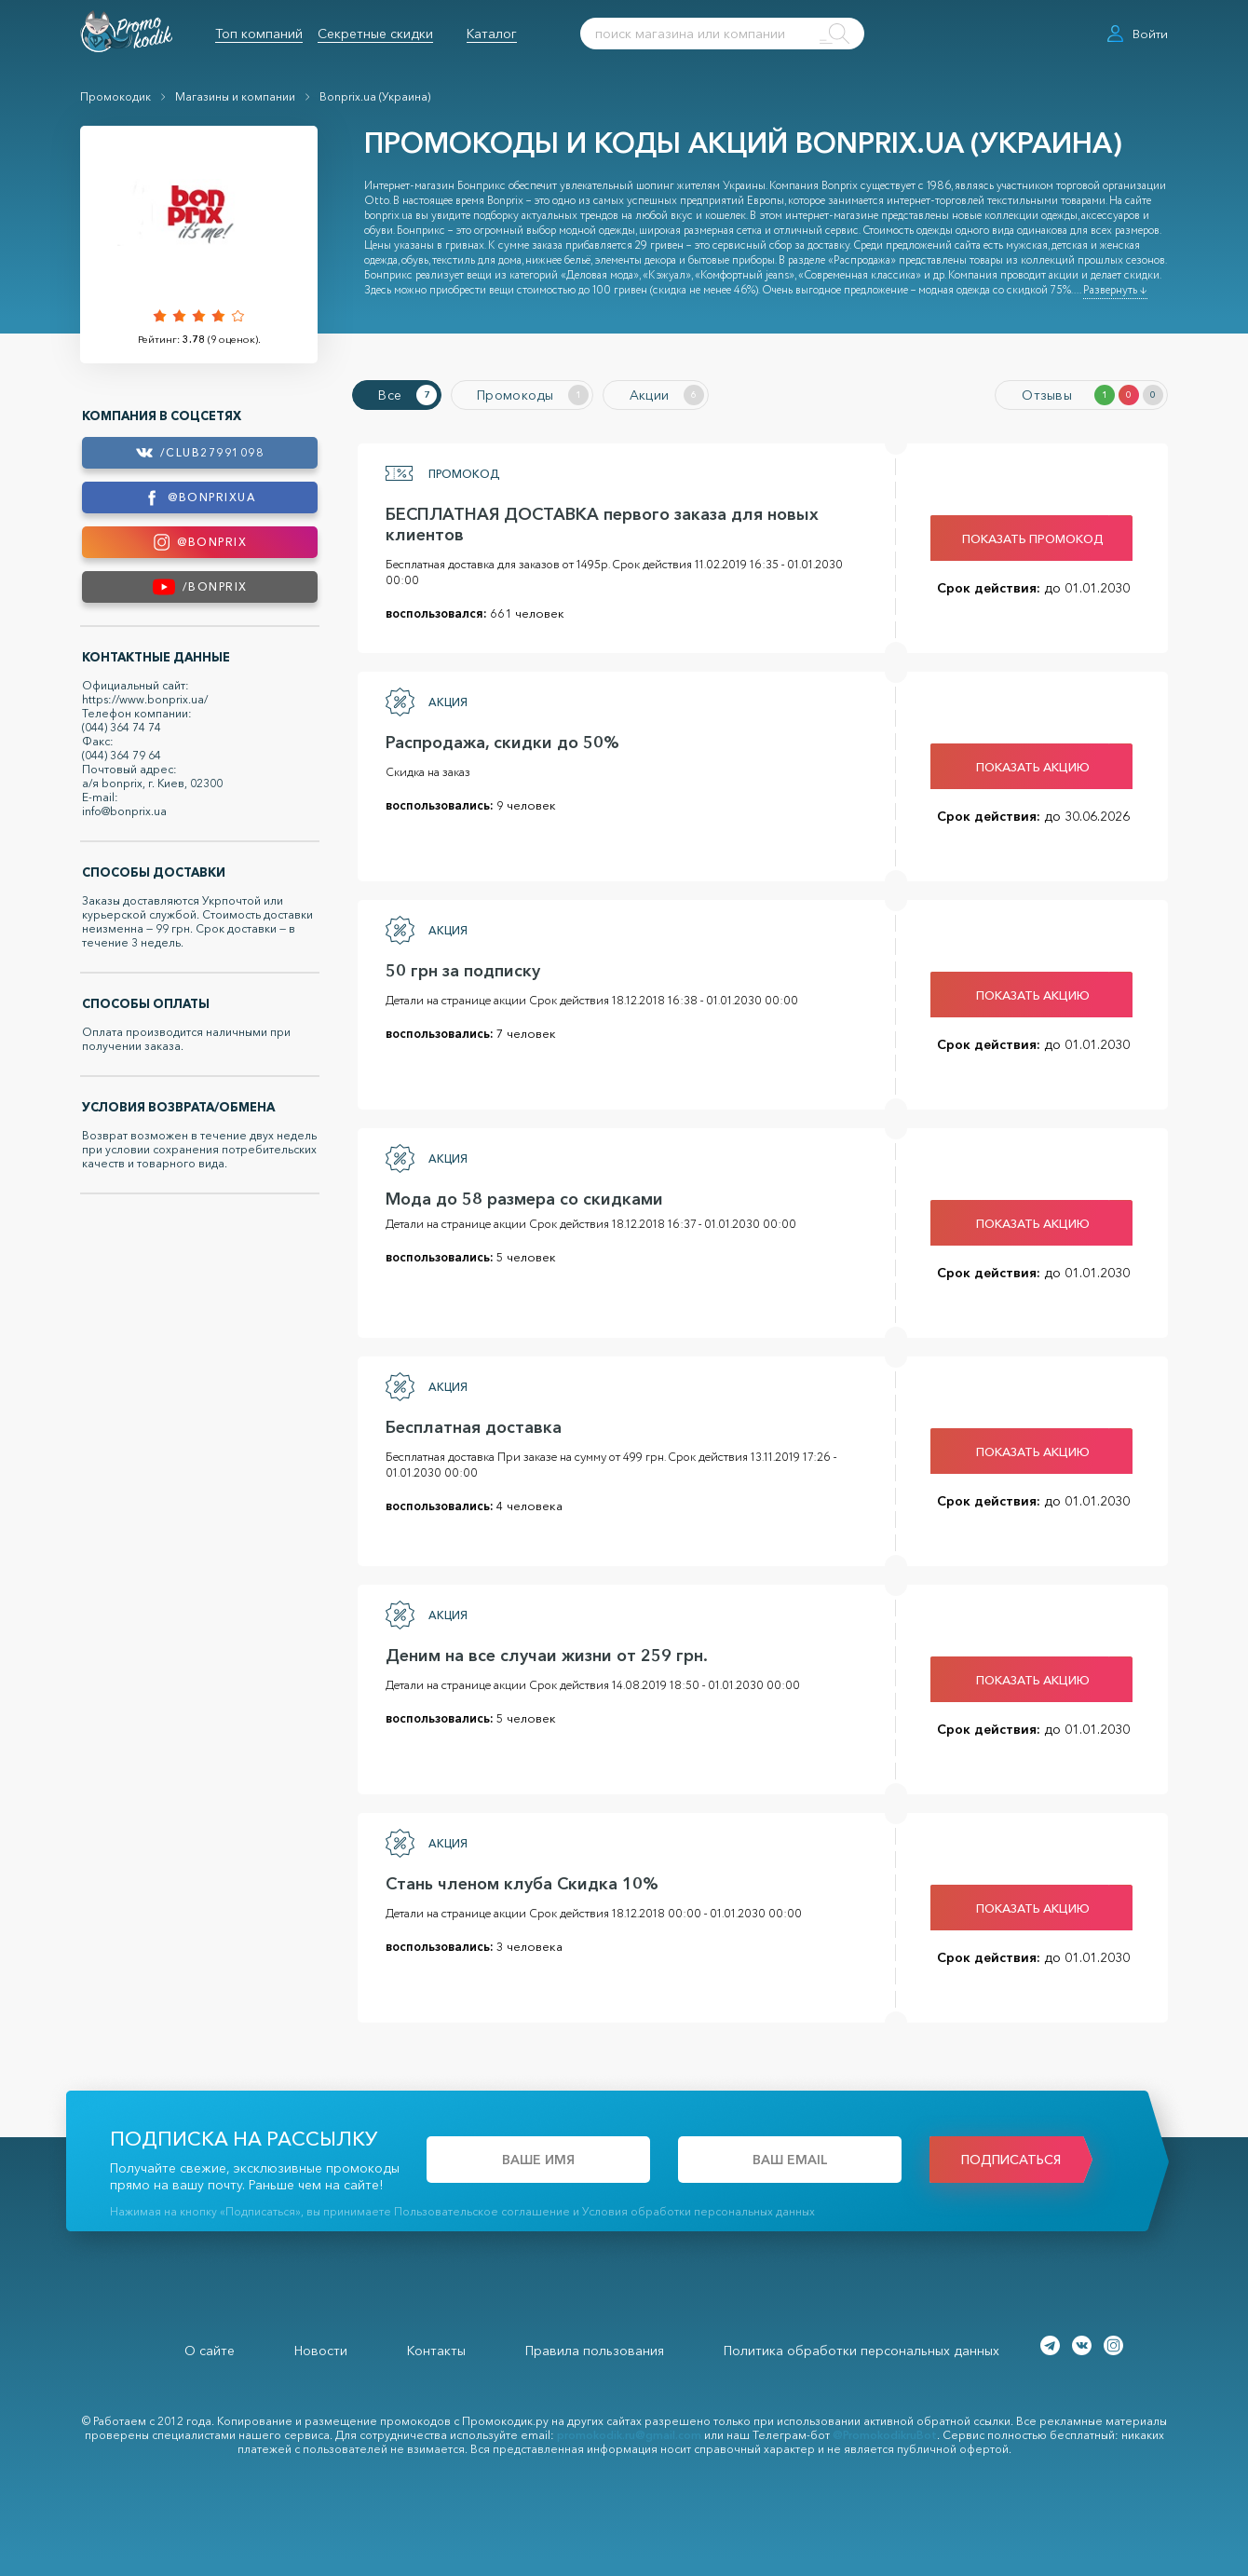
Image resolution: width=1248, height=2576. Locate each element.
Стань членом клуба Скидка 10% (516, 1881)
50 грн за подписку (457, 968)
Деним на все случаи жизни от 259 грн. (541, 1652)
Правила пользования (594, 2347)
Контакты (436, 2347)
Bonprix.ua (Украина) (374, 96)
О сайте (209, 2347)
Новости (320, 2347)
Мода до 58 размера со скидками (519, 1196)
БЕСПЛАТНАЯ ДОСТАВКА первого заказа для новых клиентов (596, 521)
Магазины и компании (235, 96)
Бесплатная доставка (468, 1424)
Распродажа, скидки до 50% (497, 739)
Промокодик (115, 96)
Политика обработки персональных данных (861, 2347)
